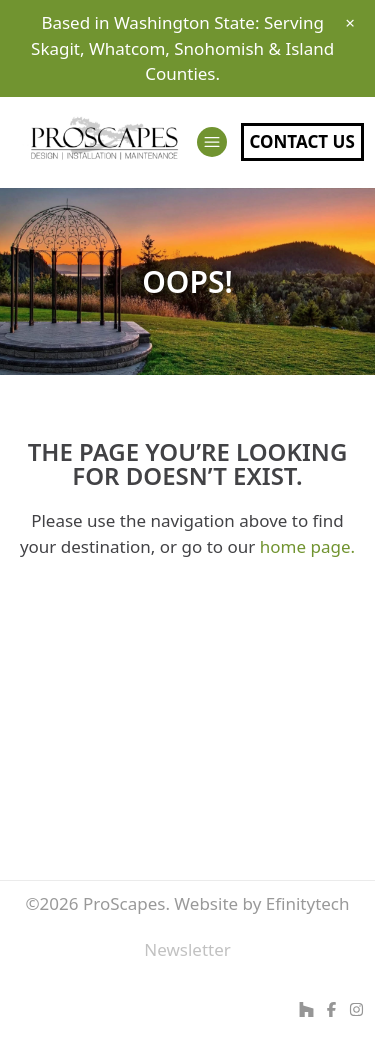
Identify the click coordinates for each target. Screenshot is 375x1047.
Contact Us (302, 141)
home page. (307, 546)
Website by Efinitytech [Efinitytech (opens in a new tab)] (261, 903)
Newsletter (187, 949)
